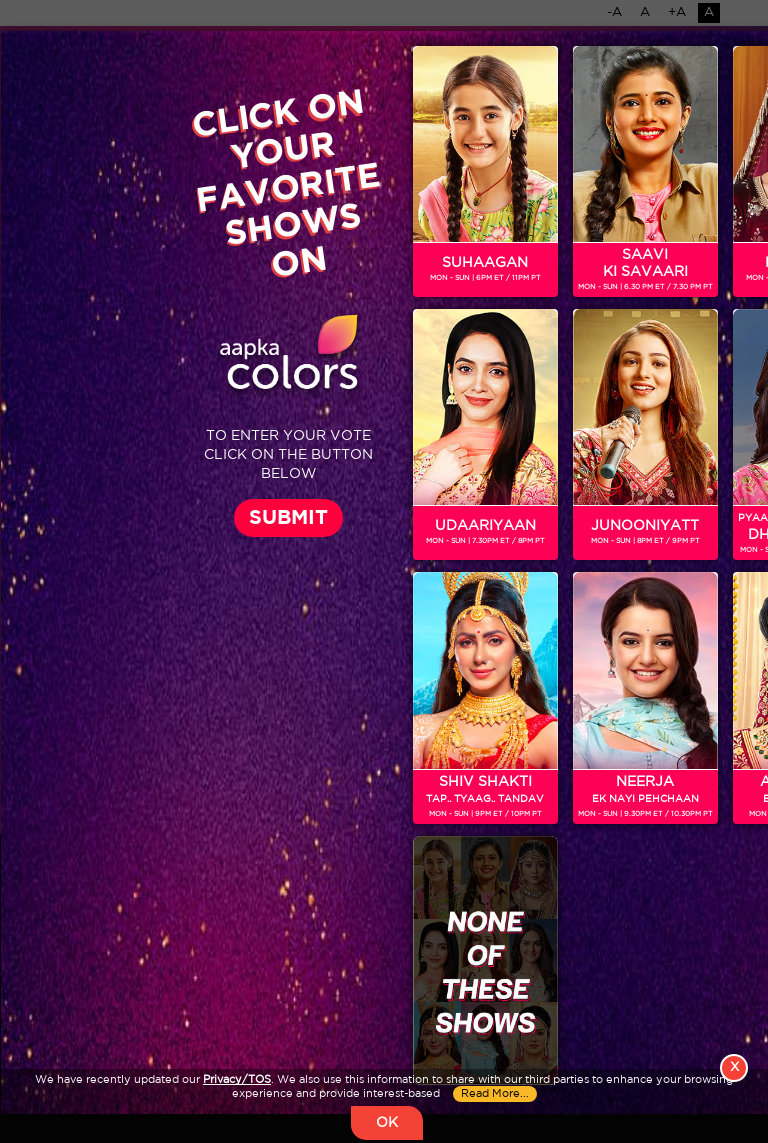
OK (387, 1123)
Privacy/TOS (237, 1080)
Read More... (495, 1094)
